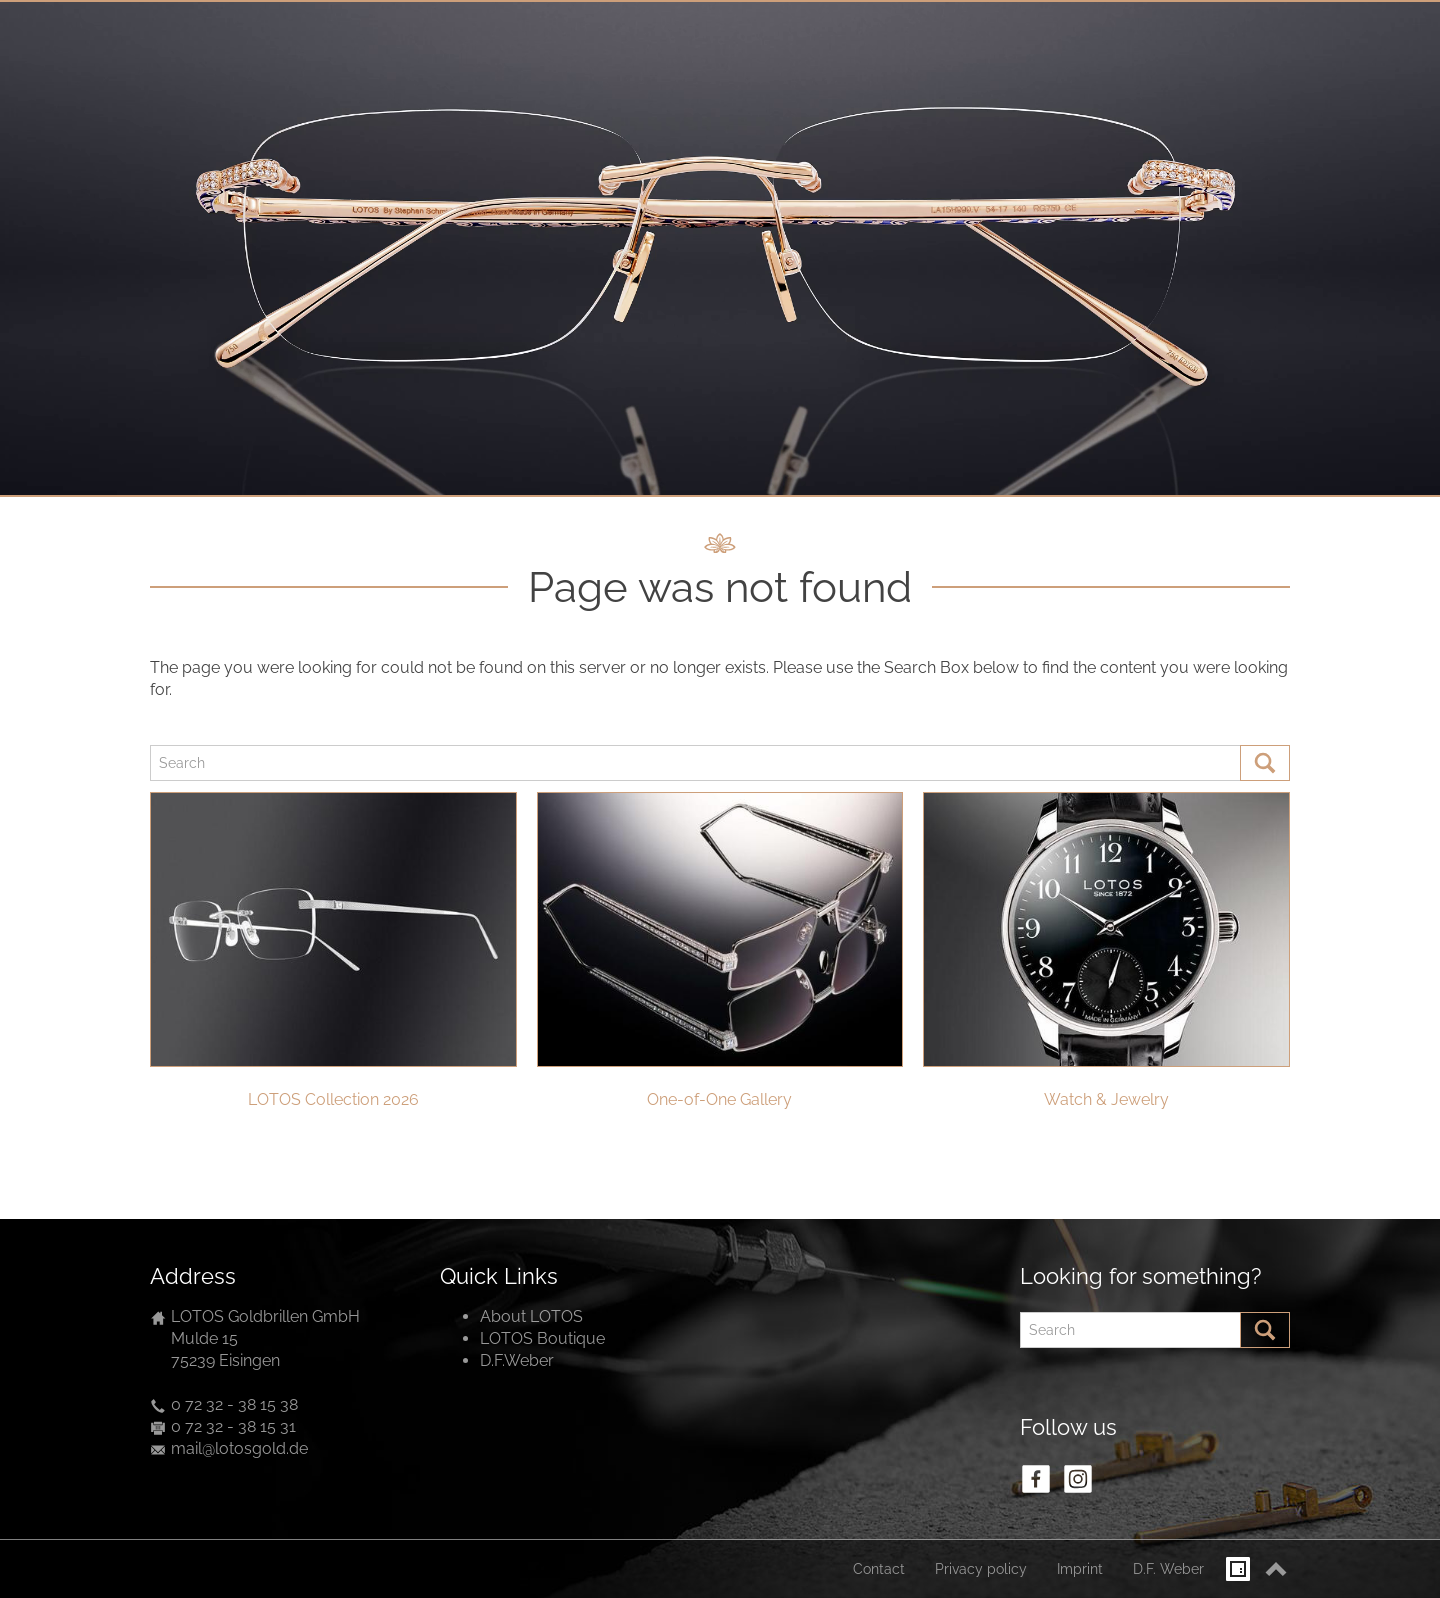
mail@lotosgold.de (239, 1448)
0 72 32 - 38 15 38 (234, 1404)
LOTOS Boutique (542, 1338)
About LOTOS (531, 1316)
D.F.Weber (517, 1360)
